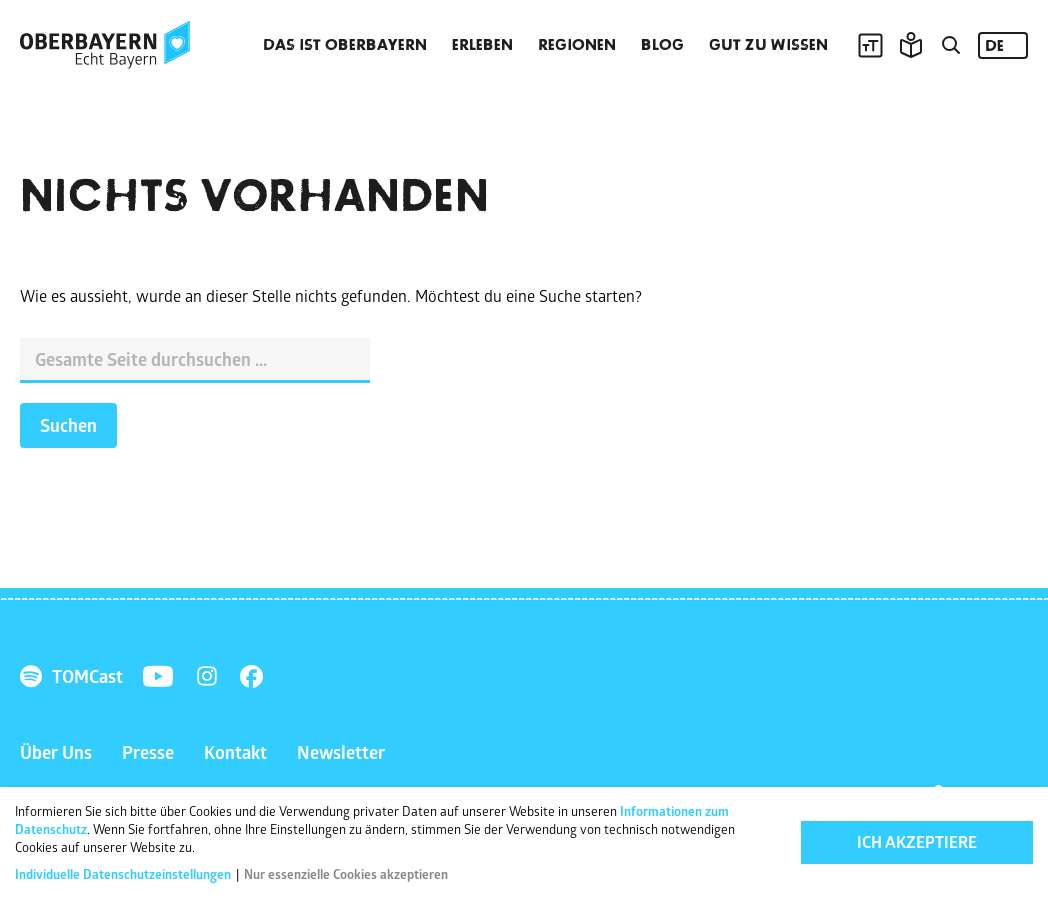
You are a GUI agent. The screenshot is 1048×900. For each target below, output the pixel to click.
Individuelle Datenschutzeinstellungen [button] (124, 877)
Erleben (482, 45)
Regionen (577, 45)
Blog (662, 45)
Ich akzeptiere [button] (917, 846)
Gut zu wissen (768, 45)
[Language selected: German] (1003, 45)
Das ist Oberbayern (345, 45)
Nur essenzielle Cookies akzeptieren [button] (346, 877)
